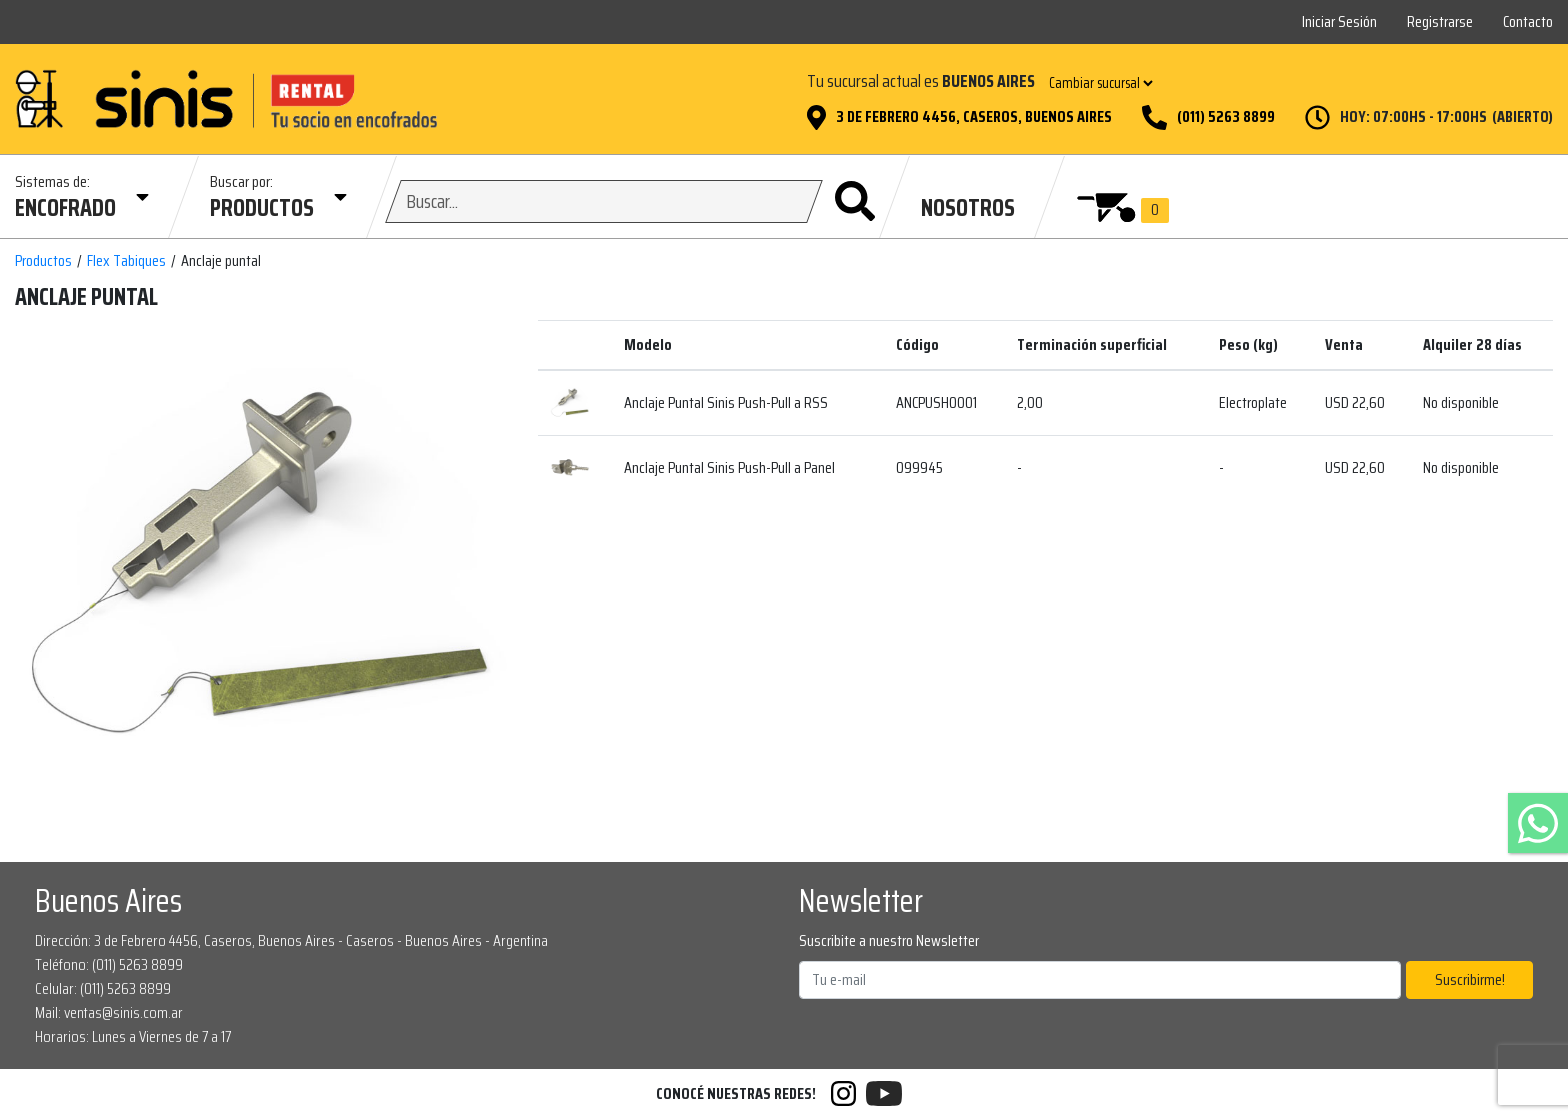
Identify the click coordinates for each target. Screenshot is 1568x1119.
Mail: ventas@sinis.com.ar (109, 1012)
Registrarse (1440, 21)
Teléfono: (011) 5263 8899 (109, 964)
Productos (43, 261)
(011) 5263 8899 (1226, 117)
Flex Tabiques (126, 261)
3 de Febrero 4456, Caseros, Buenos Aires (974, 117)
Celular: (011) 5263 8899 (103, 988)
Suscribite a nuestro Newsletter (889, 941)
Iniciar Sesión (1339, 21)
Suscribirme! (1470, 979)
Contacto (1528, 21)
